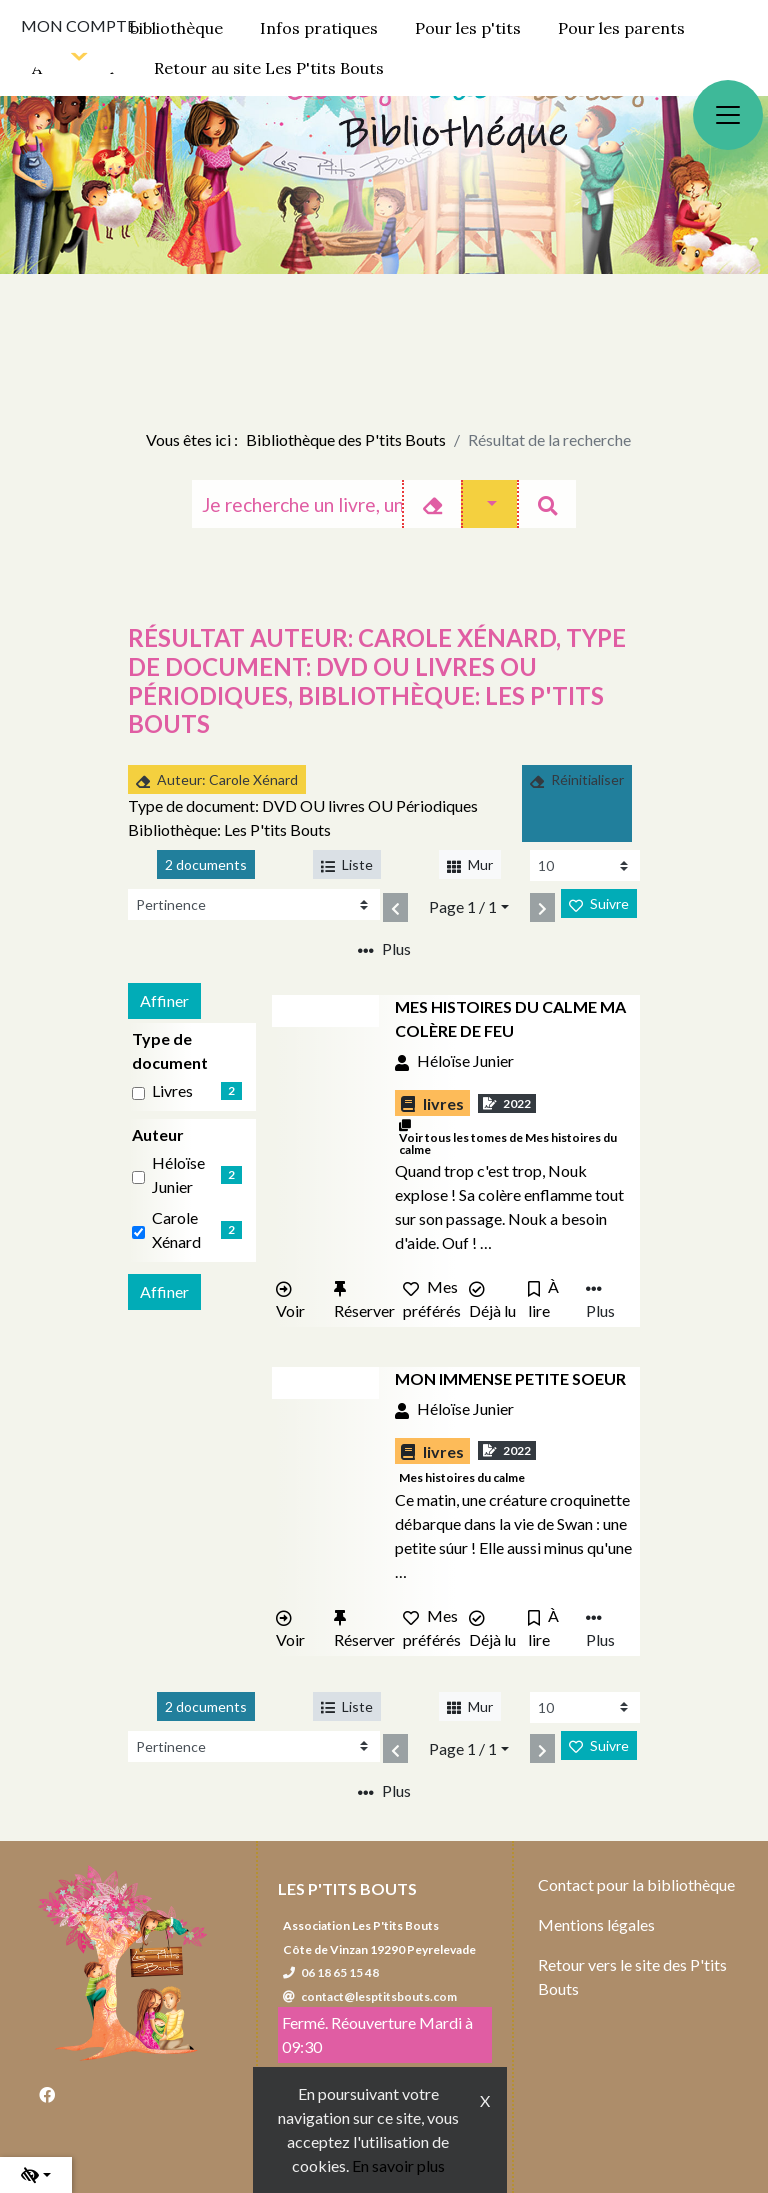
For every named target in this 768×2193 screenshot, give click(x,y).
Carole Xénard (176, 1229)
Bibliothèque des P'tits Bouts (346, 439)
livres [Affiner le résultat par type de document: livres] (172, 1090)
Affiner (164, 1000)
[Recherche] (297, 504)
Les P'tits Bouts (347, 1888)
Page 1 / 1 (463, 906)
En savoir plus (398, 2165)
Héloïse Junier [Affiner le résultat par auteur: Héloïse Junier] (178, 1174)
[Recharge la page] (585, 865)
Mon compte (78, 25)
